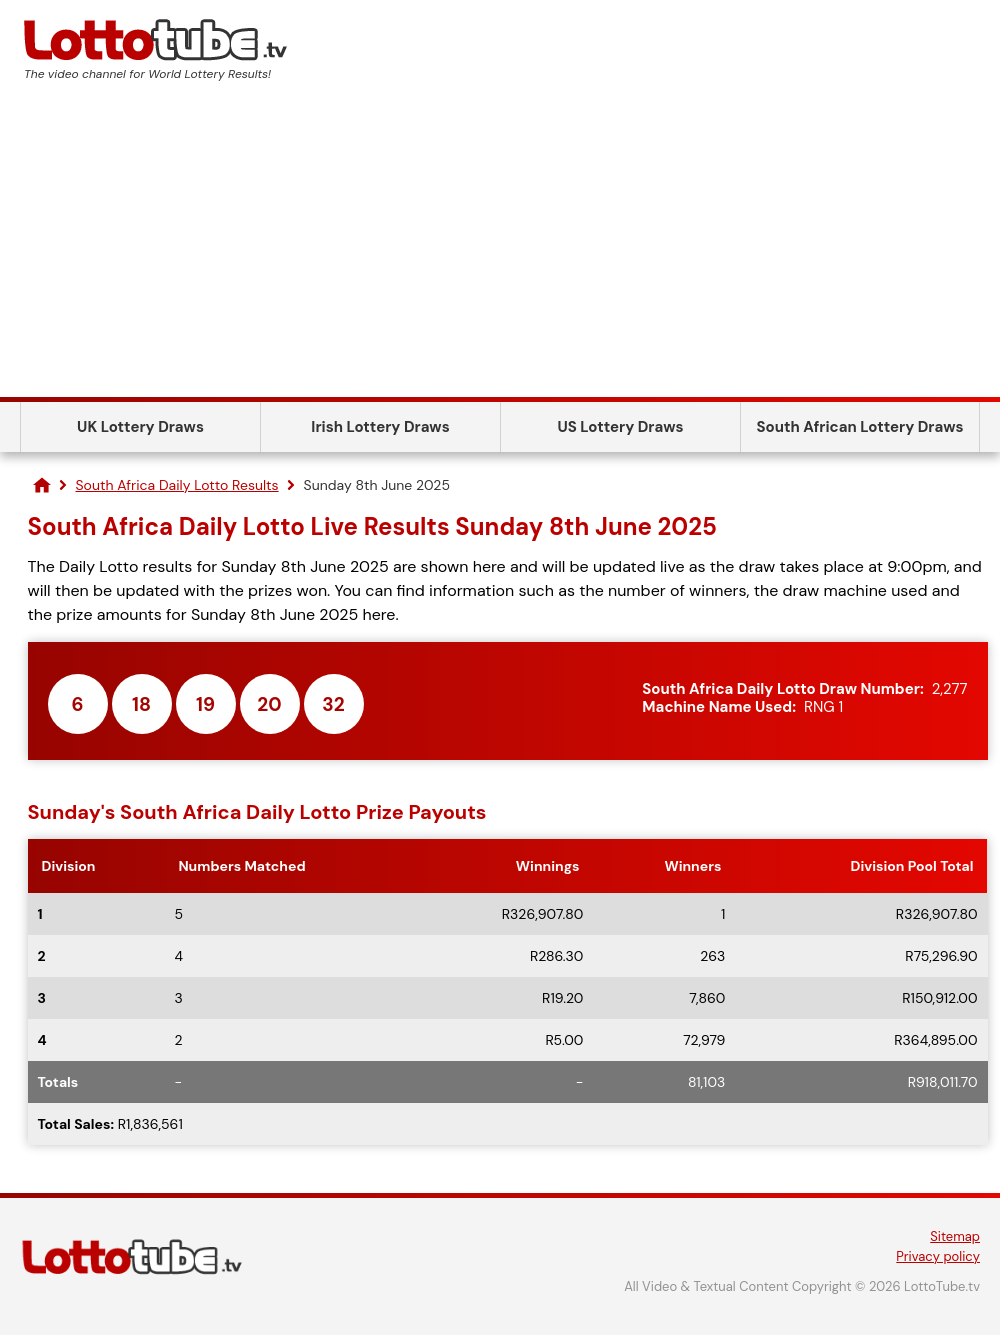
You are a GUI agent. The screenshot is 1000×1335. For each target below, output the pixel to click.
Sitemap (955, 1236)
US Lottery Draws (620, 427)
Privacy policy (938, 1256)
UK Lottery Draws (140, 427)
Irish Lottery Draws (380, 427)
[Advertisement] (500, 247)
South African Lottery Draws (860, 427)
